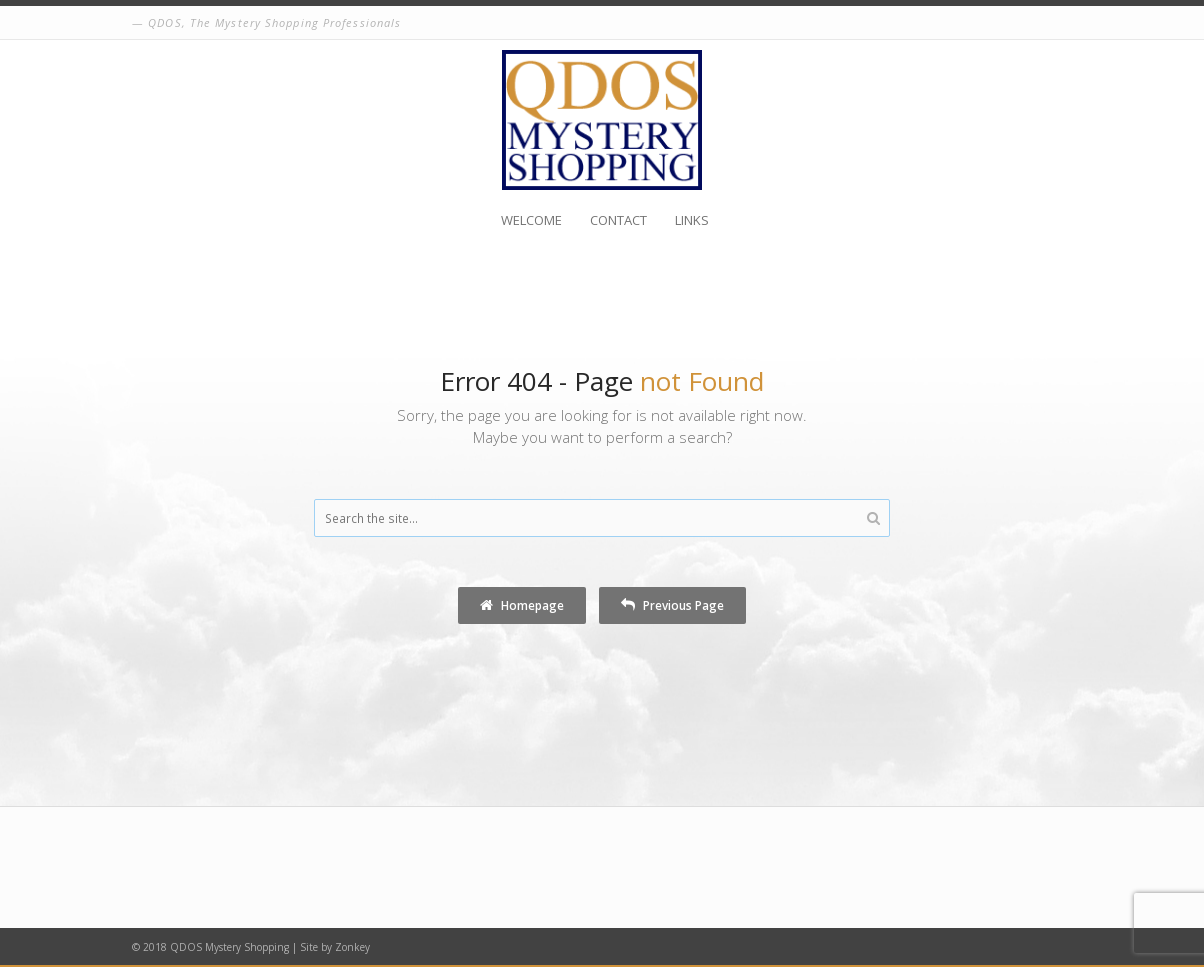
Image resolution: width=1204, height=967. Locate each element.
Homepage (522, 605)
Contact (618, 220)
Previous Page (672, 605)
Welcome (531, 220)
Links (692, 220)
